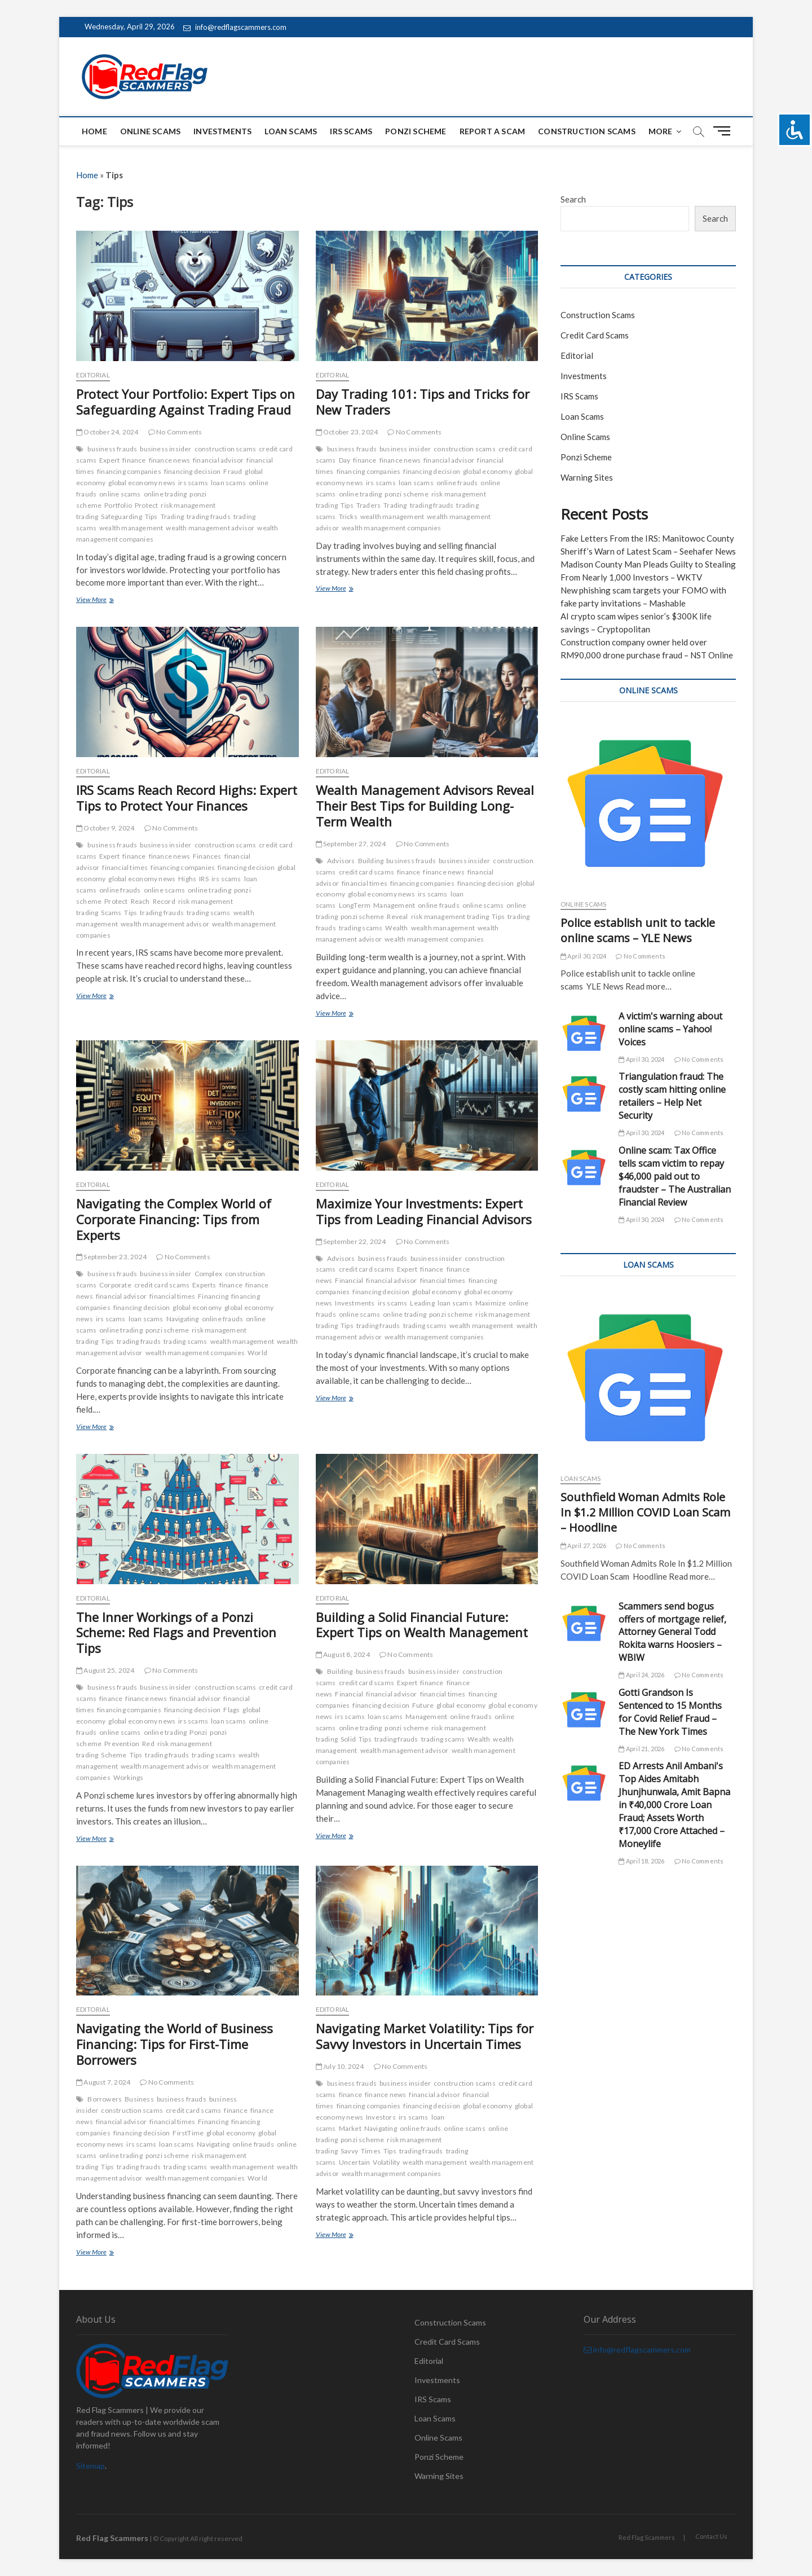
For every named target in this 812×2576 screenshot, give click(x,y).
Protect (146, 505)
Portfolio (118, 505)
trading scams (209, 912)
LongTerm (355, 905)
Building (371, 860)
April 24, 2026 (641, 1674)
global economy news (141, 482)
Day (345, 460)
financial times (125, 867)
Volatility (386, 2162)
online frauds (457, 482)
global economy (487, 471)
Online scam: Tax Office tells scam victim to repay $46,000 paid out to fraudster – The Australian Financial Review (675, 1176)
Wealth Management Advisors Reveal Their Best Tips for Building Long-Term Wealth (425, 805)
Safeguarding (121, 516)
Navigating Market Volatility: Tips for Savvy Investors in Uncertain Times (424, 2036)
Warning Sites (587, 477)
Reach (140, 901)
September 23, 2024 (111, 1256)
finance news (169, 460)
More (660, 131)
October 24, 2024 (107, 432)
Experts (204, 1285)
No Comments (175, 432)
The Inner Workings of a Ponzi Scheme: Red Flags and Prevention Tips (176, 1632)
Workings (128, 1777)
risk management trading (450, 916)
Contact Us (711, 2536)
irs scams (193, 482)
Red (148, 1743)
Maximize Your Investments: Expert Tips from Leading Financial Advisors (424, 1211)
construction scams (226, 449)
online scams (119, 494)
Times (371, 2151)
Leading (422, 1303)
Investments (222, 131)
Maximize (490, 1303)
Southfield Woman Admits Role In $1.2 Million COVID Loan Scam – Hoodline (645, 1512)
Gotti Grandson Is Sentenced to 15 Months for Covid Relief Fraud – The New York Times (670, 1712)
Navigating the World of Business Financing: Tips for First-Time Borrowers (174, 2044)
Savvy (349, 2151)
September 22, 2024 (351, 1241)
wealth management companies (391, 528)
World (257, 1352)
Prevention (121, 1743)
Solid (348, 1739)
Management (394, 905)
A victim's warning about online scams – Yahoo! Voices (670, 1029)
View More (109, 600)
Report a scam (493, 131)
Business (139, 2099)
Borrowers (104, 2099)
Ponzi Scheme (415, 131)
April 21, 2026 (641, 1748)
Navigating (182, 1319)
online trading (165, 494)
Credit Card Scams (595, 335)
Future (423, 1705)
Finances (207, 856)
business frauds (112, 449)
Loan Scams (290, 131)
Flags (231, 1709)
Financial (349, 1280)
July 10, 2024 (340, 2066)
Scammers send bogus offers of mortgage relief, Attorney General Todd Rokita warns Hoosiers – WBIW (672, 1632)
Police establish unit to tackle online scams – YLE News (638, 930)
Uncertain (354, 2162)
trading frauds (209, 516)
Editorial (93, 375)
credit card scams (366, 872)
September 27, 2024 (351, 843)
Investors (381, 2117)
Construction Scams (587, 131)
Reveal (397, 916)
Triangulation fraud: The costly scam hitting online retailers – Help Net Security (672, 1096)
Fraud (232, 471)
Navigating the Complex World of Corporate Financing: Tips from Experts (173, 1219)
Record (164, 901)
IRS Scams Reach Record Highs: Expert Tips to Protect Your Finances (186, 797)
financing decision (192, 471)
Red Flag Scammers (647, 2537)
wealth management (131, 528)
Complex (208, 1273)
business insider (165, 449)
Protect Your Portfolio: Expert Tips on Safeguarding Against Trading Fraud (185, 401)
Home (94, 131)
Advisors (341, 860)
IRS (204, 878)
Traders (368, 505)
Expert (109, 460)
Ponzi (198, 1732)
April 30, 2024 (583, 956)
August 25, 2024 (105, 1670)
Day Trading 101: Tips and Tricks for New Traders (422, 401)
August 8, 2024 (343, 1654)
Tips (151, 516)
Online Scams (150, 131)
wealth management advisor (210, 528)
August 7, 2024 (103, 2082)
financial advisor (218, 460)
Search (573, 199)
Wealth (396, 928)
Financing (213, 1296)
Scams (111, 912)
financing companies (129, 471)
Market (350, 2128)
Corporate (115, 1285)
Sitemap (90, 2466)
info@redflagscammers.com (234, 27)
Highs (187, 878)
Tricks (348, 516)
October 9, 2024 (105, 828)
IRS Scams (351, 131)
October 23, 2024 (347, 432)
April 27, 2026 (583, 1545)
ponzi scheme (406, 494)
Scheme (113, 1755)
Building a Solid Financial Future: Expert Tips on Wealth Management (422, 1624)
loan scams (228, 482)
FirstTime (188, 2133)
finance (133, 460)
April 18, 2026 (641, 1861)
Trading (172, 516)
